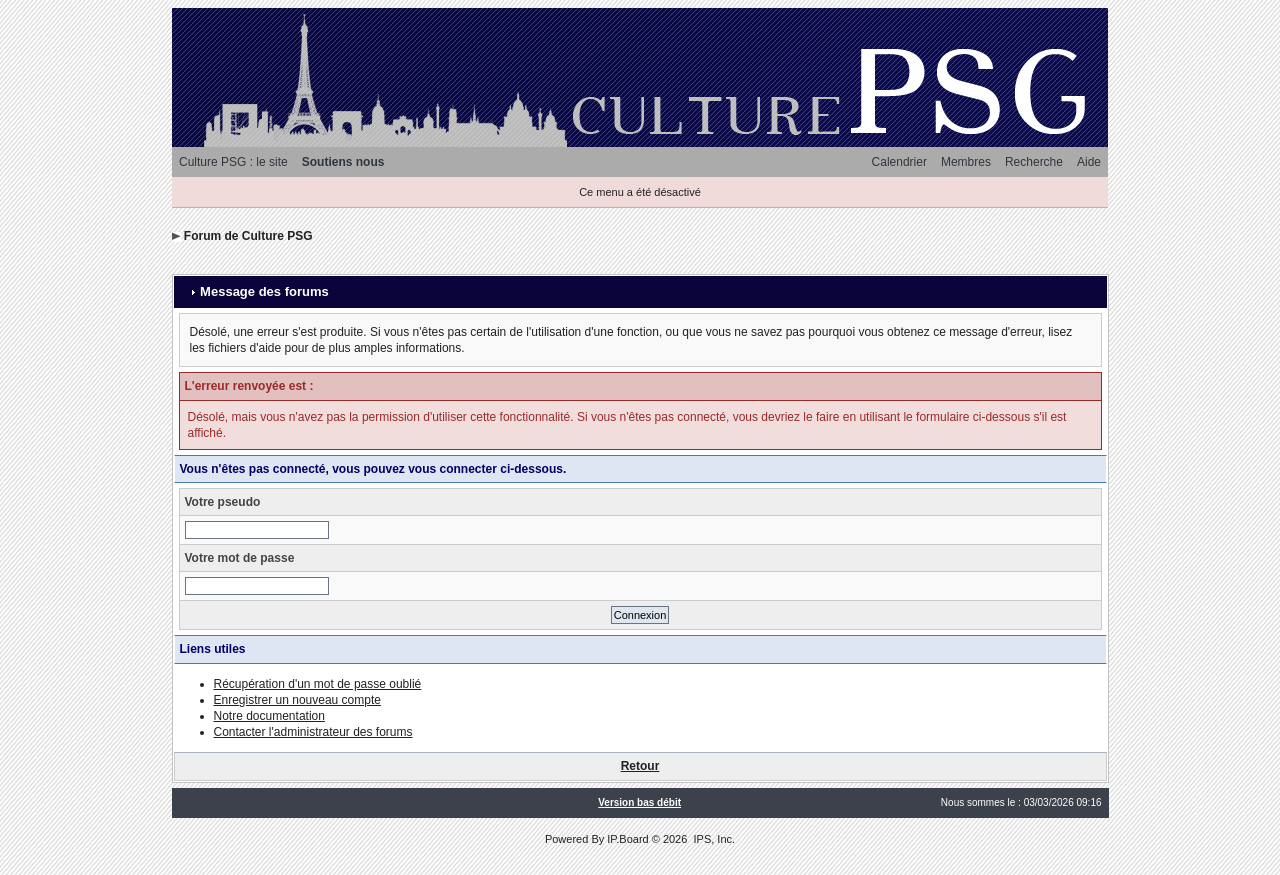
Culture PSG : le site (233, 162)
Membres (966, 162)
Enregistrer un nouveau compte (297, 700)
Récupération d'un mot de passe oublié (318, 684)
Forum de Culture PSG (248, 236)
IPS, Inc (712, 839)
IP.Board (627, 839)
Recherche (1034, 162)
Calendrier (899, 162)
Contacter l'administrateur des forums (313, 732)
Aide (1089, 162)
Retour (640, 766)
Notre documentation (269, 716)
